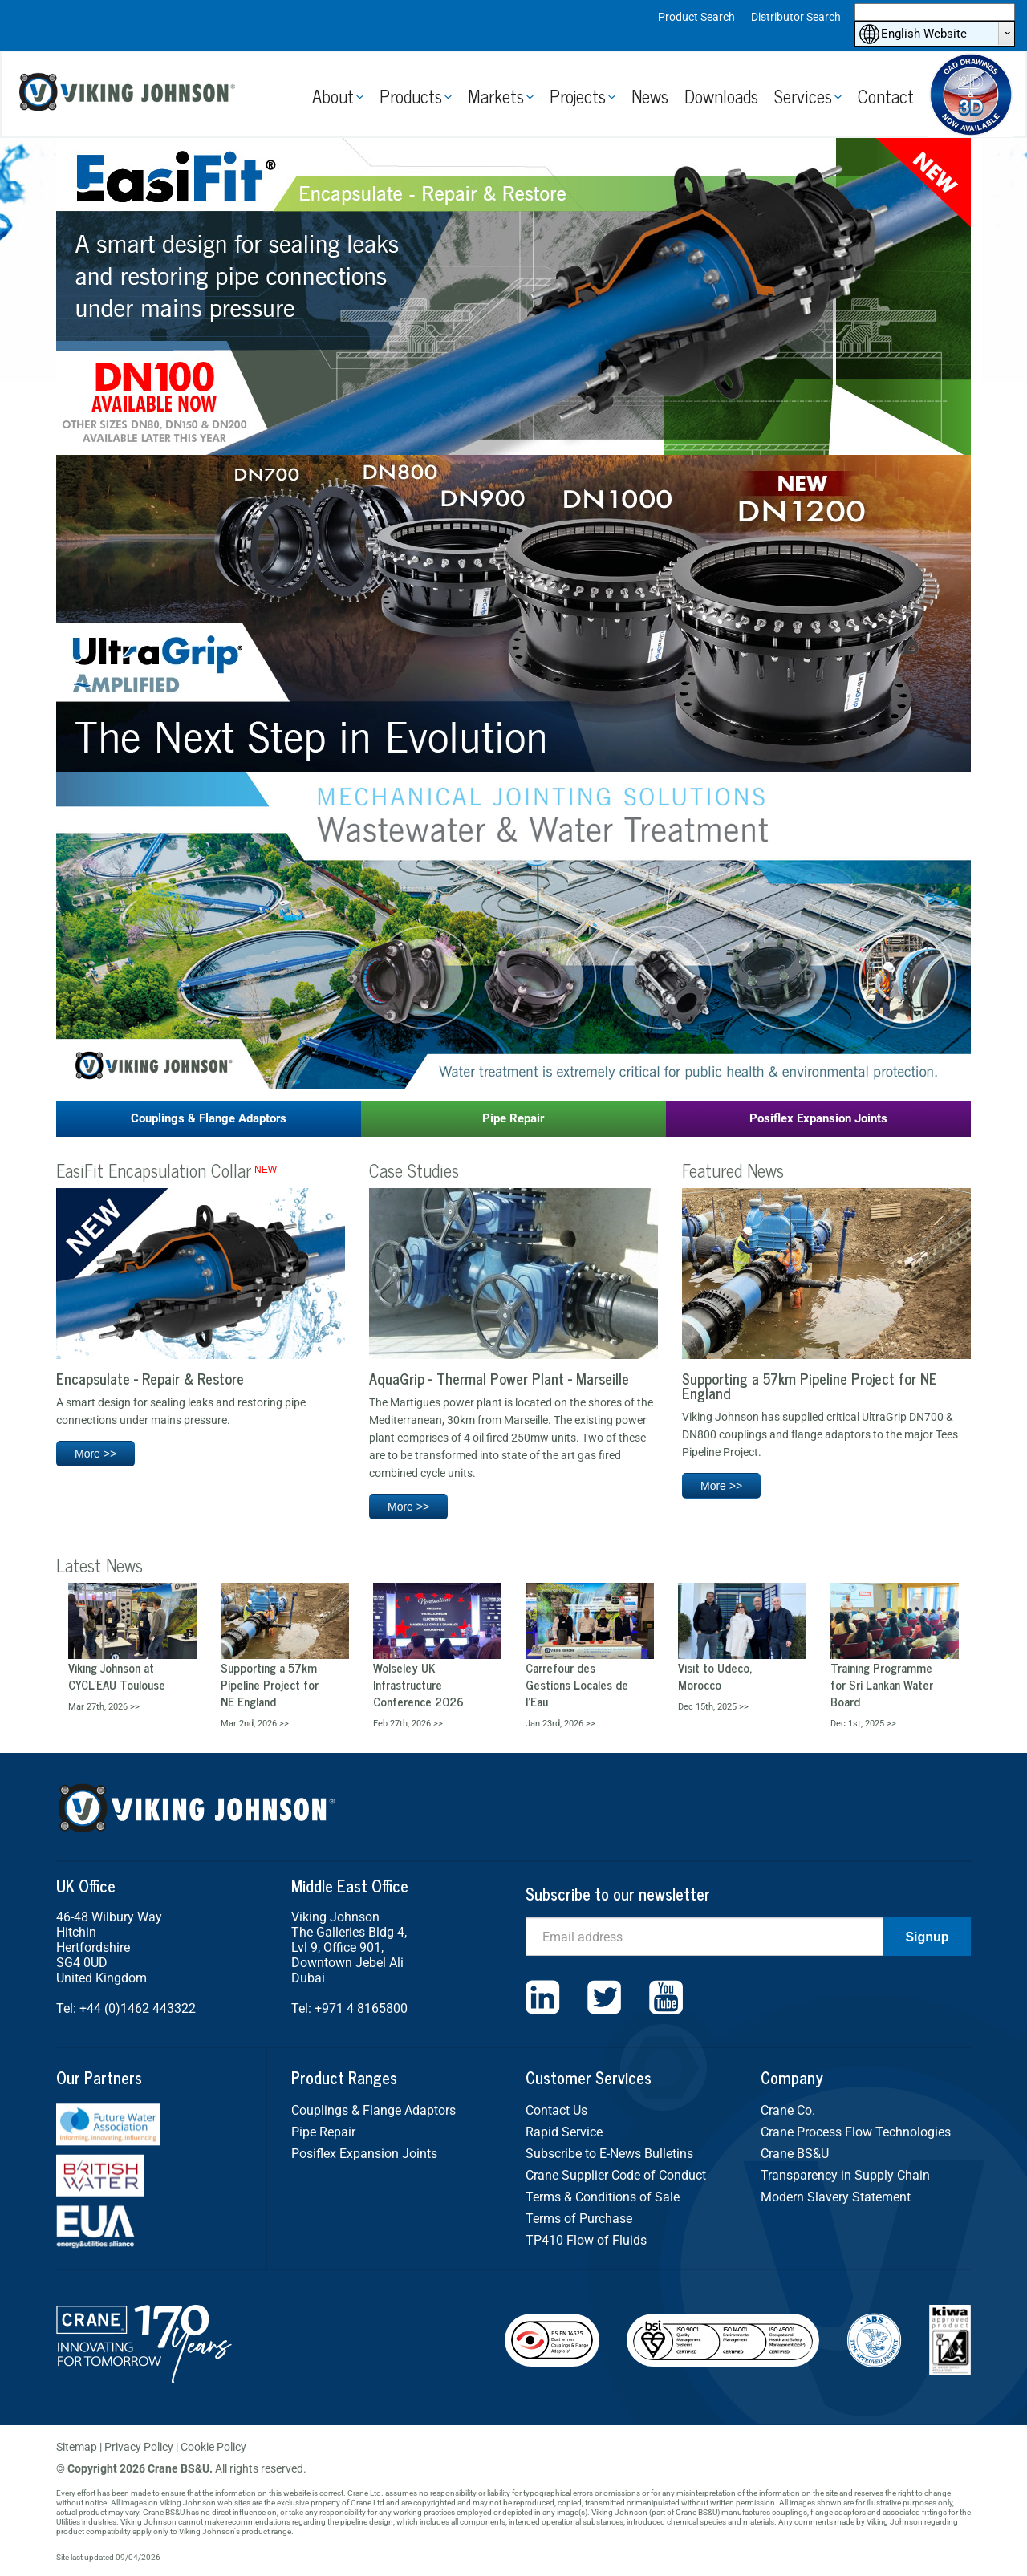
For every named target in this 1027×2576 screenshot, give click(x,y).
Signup (926, 1937)
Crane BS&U (795, 2153)
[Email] (704, 1936)
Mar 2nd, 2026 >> (255, 1723)
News (649, 96)
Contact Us (556, 2110)
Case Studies (414, 1170)
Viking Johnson (130, 94)
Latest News (99, 1565)
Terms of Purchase (579, 2218)
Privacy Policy (138, 2446)
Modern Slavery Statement (836, 2197)
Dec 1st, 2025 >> (863, 1723)
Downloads (721, 96)
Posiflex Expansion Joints (818, 1118)
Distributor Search (796, 16)
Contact (886, 96)
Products (411, 96)
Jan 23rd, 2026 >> (560, 1723)
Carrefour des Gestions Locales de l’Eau (577, 1684)
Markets (496, 96)
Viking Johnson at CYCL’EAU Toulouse (116, 1675)
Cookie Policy (213, 2446)
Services (803, 96)
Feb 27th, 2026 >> (408, 1723)
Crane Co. (788, 2110)
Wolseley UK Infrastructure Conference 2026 (418, 1684)
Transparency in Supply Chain (845, 2175)
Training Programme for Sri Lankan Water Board (881, 1684)
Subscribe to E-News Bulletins (609, 2153)
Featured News (733, 1170)
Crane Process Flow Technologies (856, 2132)
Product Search (696, 16)
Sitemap (76, 2446)
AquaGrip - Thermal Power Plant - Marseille (499, 1378)
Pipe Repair (513, 1118)
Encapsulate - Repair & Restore (150, 1378)
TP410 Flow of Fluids (586, 2240)
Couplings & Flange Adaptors (208, 1118)
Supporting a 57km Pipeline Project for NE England (809, 1385)
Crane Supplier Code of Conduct (616, 2175)
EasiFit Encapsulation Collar (153, 1170)
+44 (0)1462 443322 (137, 2008)
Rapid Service (564, 2132)
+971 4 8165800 (361, 2008)
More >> (95, 1453)
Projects (578, 96)
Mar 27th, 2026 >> (104, 1707)
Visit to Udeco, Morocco (715, 1675)
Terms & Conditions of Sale (603, 2197)
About (333, 96)
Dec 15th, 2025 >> (713, 1707)
